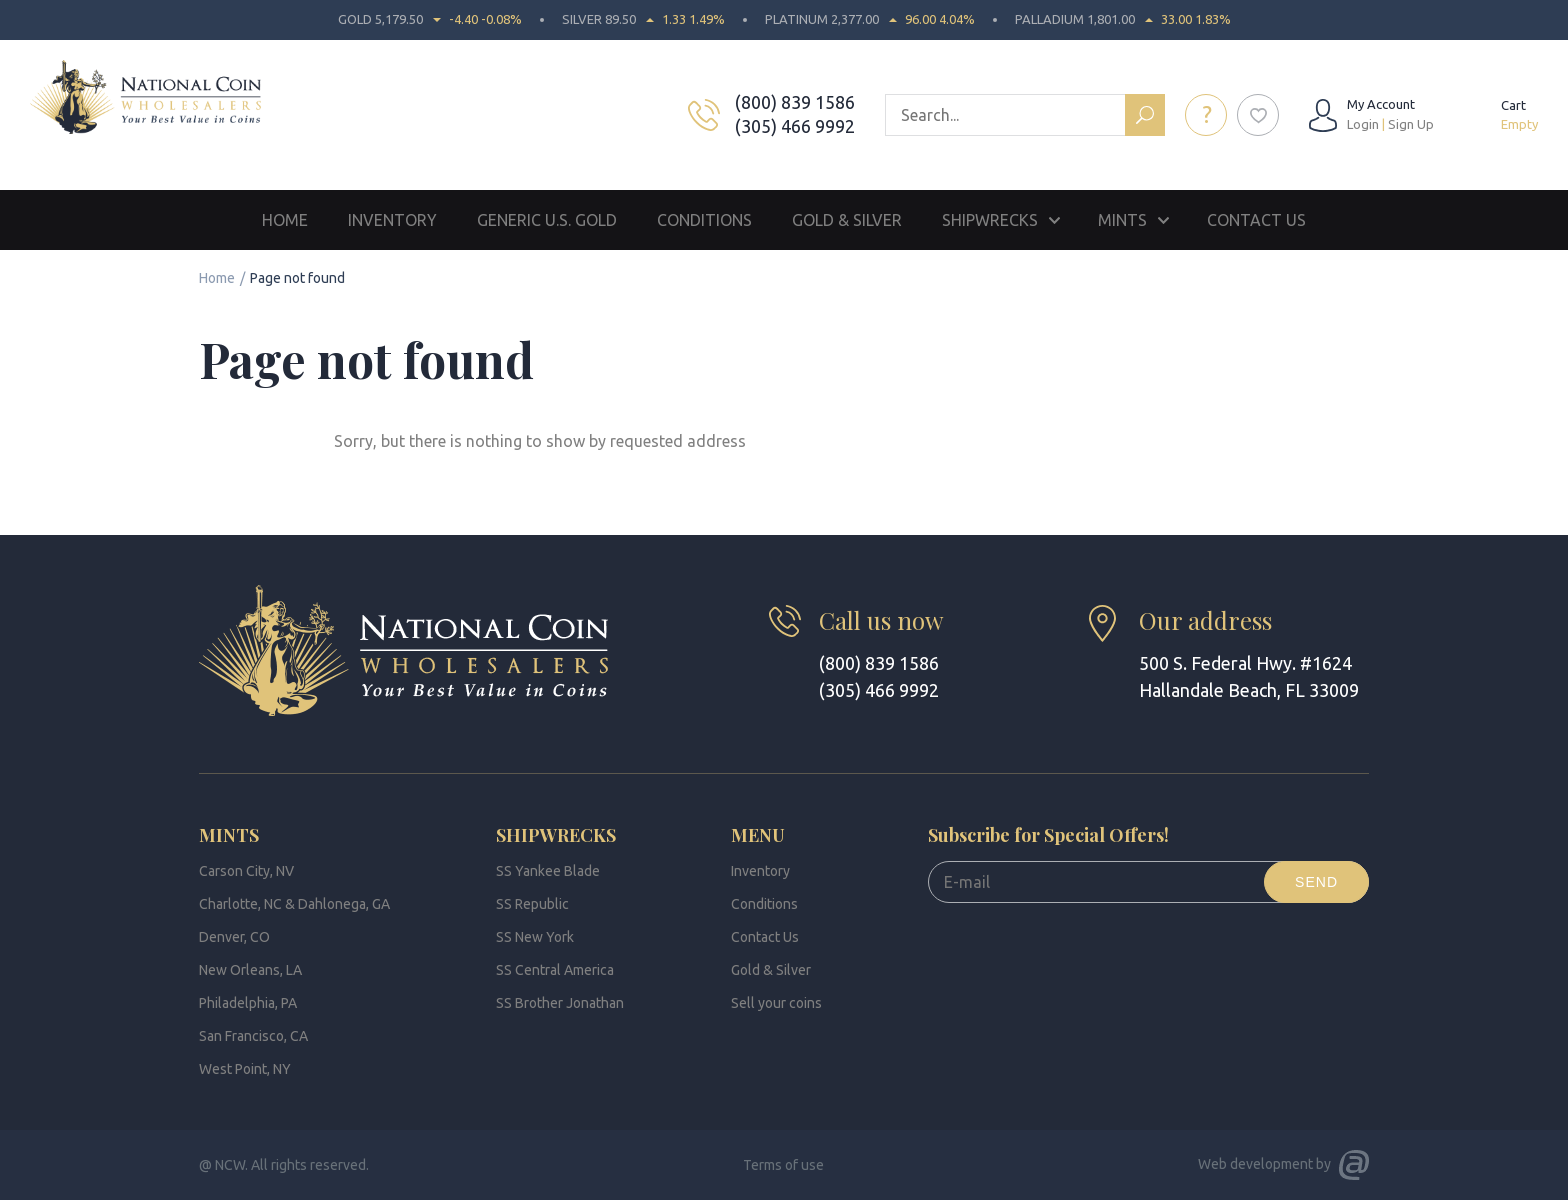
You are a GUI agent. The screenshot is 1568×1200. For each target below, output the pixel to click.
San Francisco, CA (253, 1036)
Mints (1122, 220)
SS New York (535, 937)
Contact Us (1256, 220)
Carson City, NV (246, 871)
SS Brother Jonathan (560, 1003)
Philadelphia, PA (248, 1003)
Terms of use (783, 1165)
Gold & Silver (847, 220)
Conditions (704, 220)
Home (285, 220)
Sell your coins (776, 1003)
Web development (1255, 1164)
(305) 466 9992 (795, 126)
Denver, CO (234, 937)
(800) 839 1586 (795, 102)
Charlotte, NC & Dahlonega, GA (294, 904)
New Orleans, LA (250, 970)
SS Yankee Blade (548, 871)
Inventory (392, 220)
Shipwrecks (990, 220)
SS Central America (555, 970)
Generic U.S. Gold (547, 220)
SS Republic (532, 904)
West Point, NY (245, 1069)
